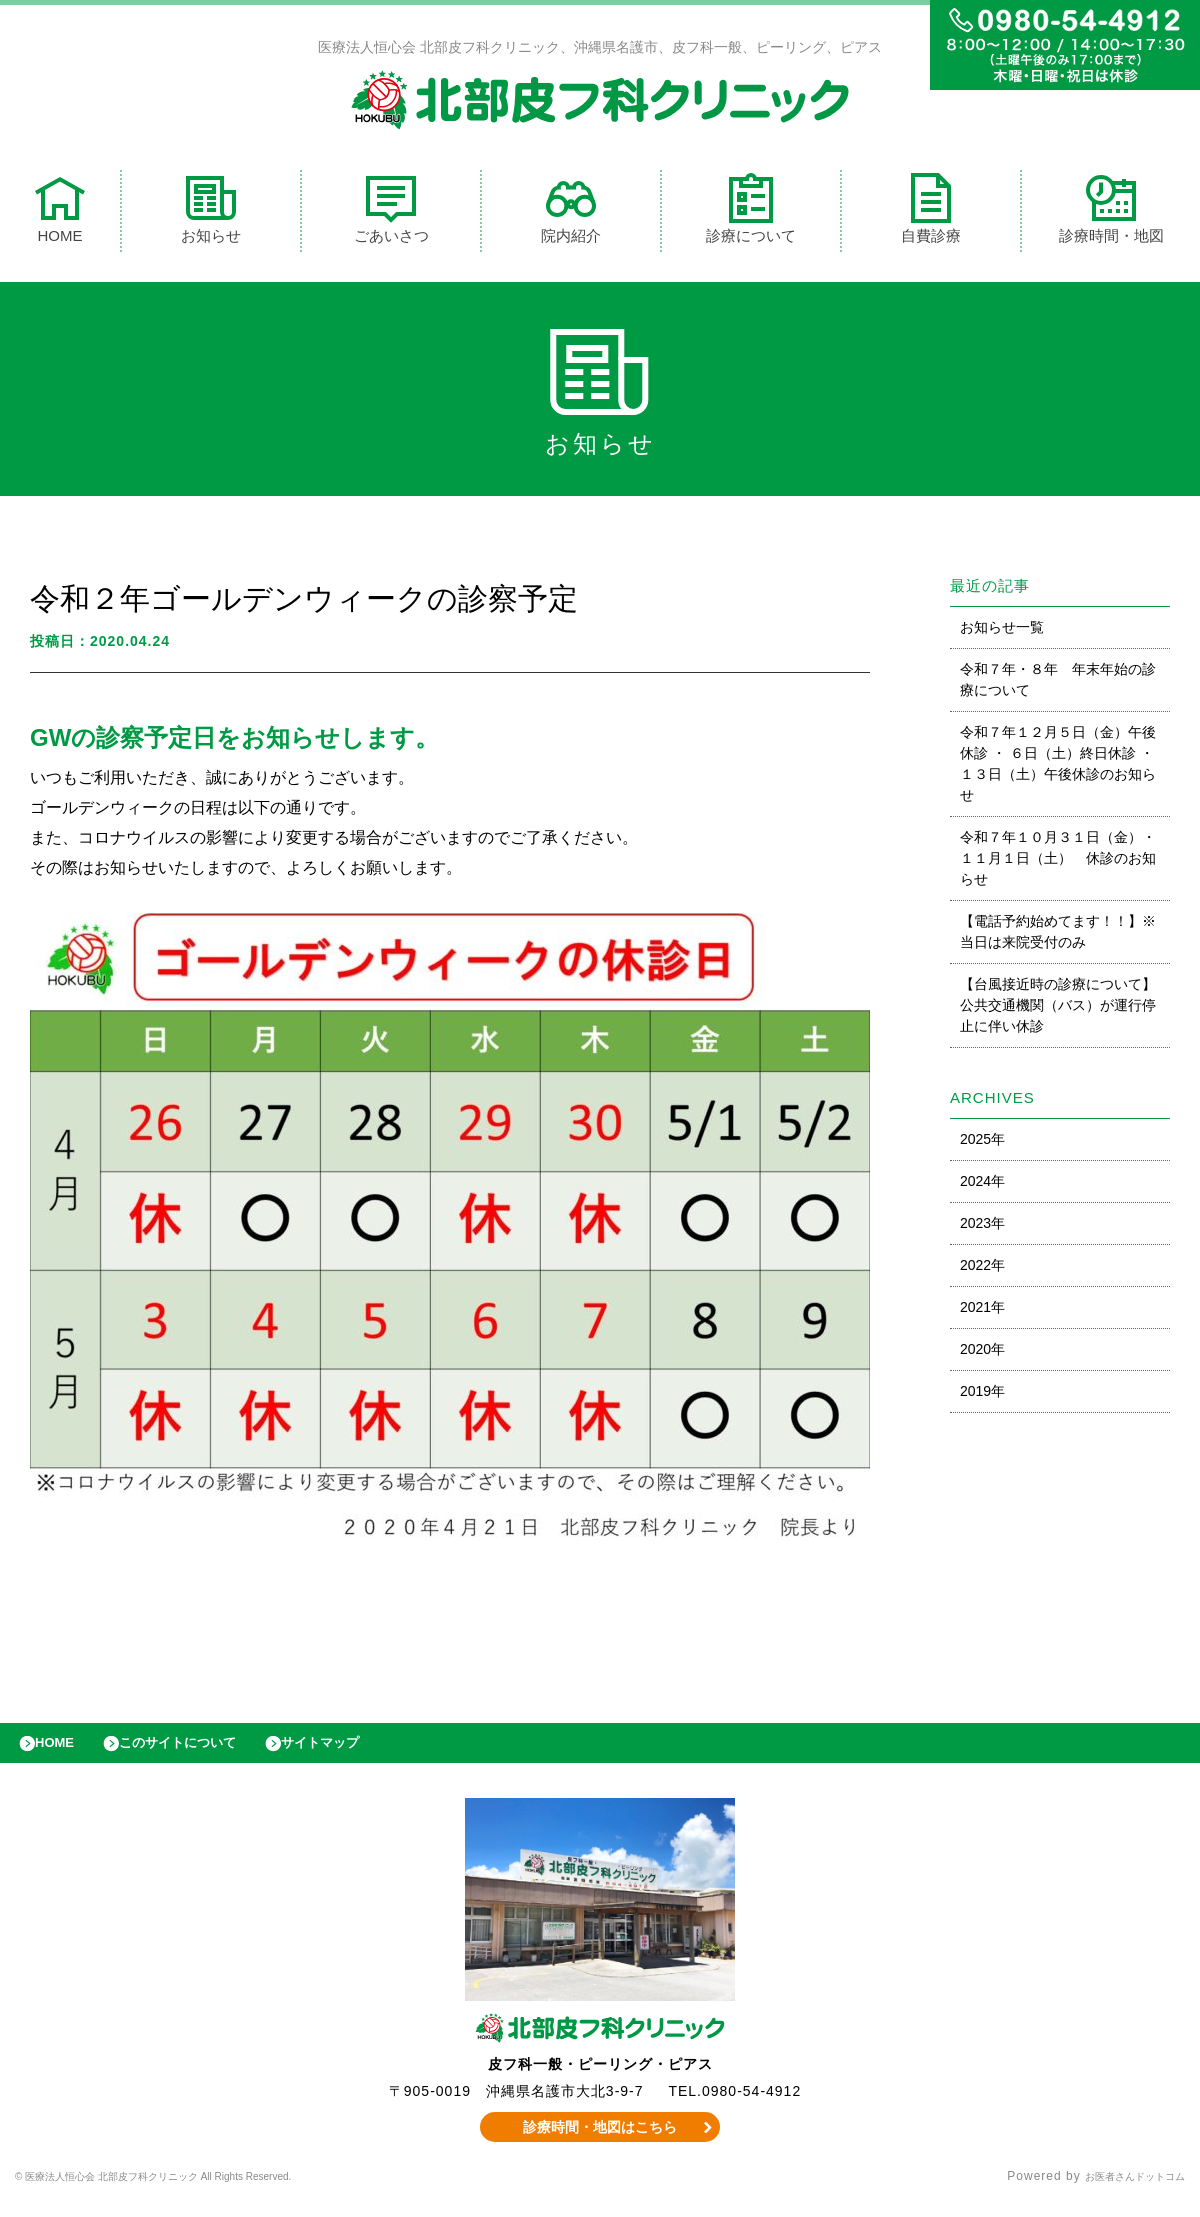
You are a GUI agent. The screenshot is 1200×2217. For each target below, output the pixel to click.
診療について (751, 213)
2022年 (982, 1270)
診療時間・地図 (1111, 213)
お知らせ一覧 (1002, 632)
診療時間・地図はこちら (600, 2142)
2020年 (982, 1354)
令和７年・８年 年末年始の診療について (1058, 684)
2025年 (982, 1144)
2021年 (982, 1312)
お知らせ (211, 213)
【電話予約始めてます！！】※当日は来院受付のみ (1058, 936)
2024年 (982, 1186)
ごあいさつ (391, 213)
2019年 (982, 1396)
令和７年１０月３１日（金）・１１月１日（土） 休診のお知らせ (1058, 863)
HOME (60, 213)
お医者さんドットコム (1120, 2192)
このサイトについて (203, 1753)
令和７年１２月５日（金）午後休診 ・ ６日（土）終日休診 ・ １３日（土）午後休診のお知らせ (1058, 768)
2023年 (982, 1228)
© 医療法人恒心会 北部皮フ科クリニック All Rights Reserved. (201, 2192)
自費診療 (931, 213)
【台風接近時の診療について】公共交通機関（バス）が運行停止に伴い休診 (1058, 1010)
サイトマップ (366, 1753)
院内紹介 (571, 213)
